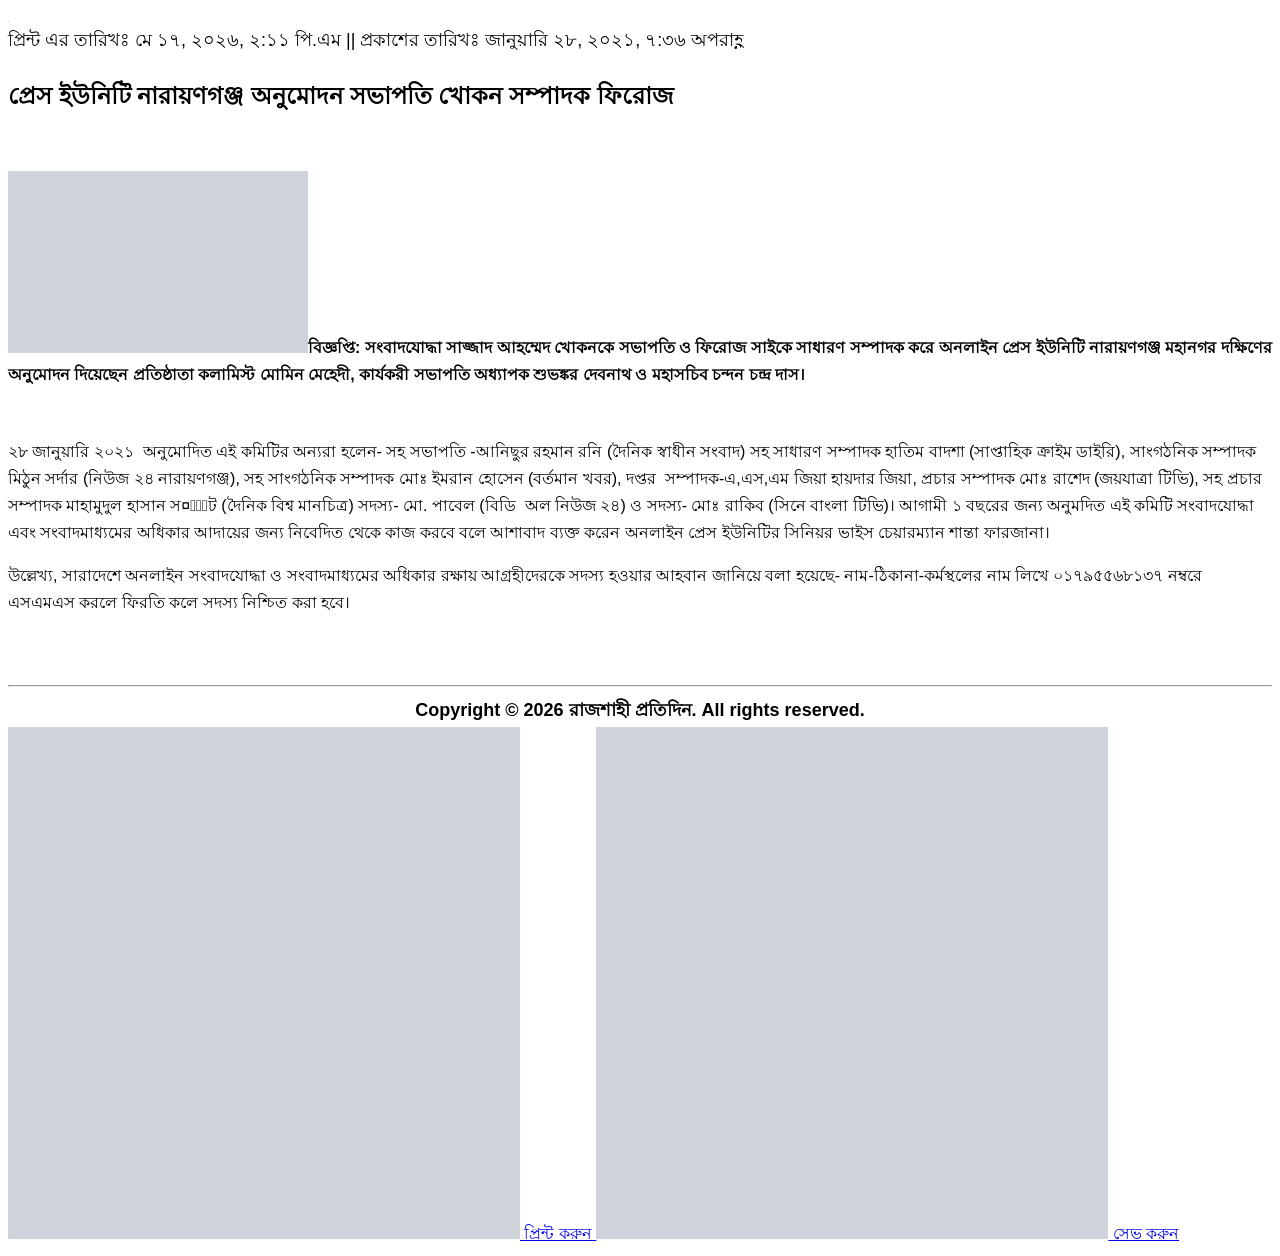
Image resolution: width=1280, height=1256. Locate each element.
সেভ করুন (887, 1233)
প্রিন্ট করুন (302, 1233)
